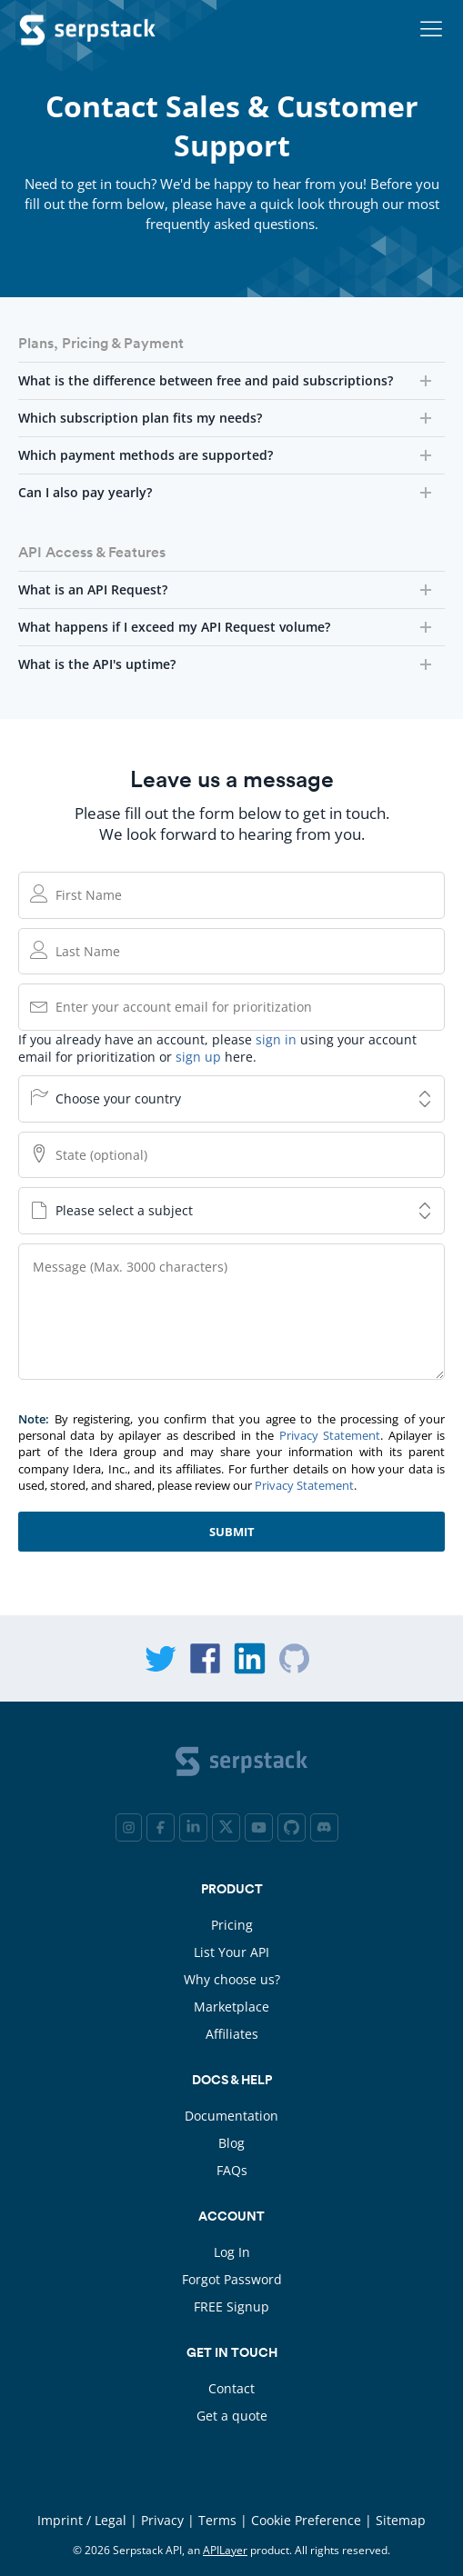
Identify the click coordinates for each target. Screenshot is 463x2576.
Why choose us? (232, 1979)
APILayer (225, 2550)
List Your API (231, 1952)
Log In (232, 2252)
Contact (231, 2388)
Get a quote (231, 2415)
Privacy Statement (329, 1435)
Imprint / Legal (81, 2520)
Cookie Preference (306, 2520)
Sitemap (401, 2520)
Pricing (232, 1924)
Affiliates (232, 2033)
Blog (231, 2143)
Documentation (231, 2115)
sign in (276, 1039)
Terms (217, 2520)
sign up (198, 1056)
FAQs (231, 2170)
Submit (232, 1531)
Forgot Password (232, 2279)
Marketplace (231, 2006)
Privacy (162, 2520)
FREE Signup (231, 2306)
